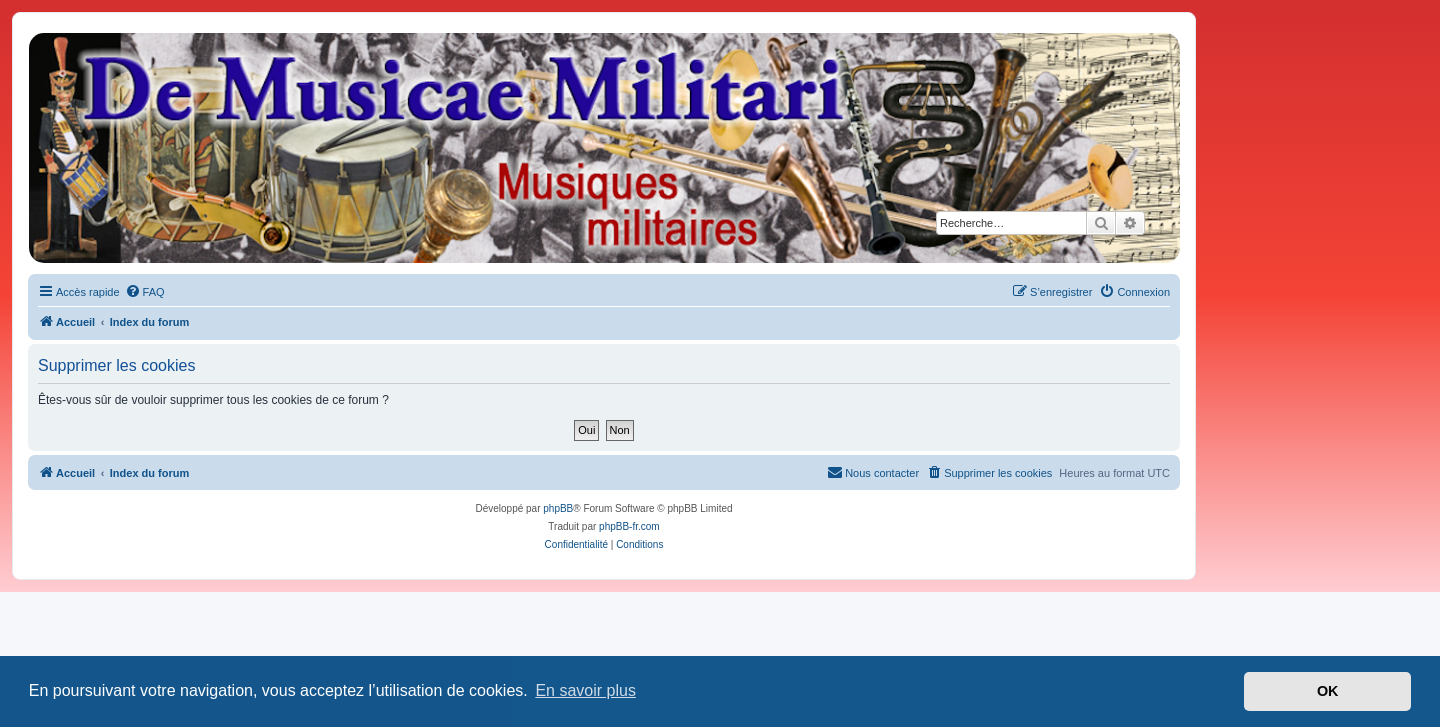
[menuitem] (145, 292)
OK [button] (1328, 691)
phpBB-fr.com (629, 526)
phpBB (558, 508)
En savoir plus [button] (585, 690)
